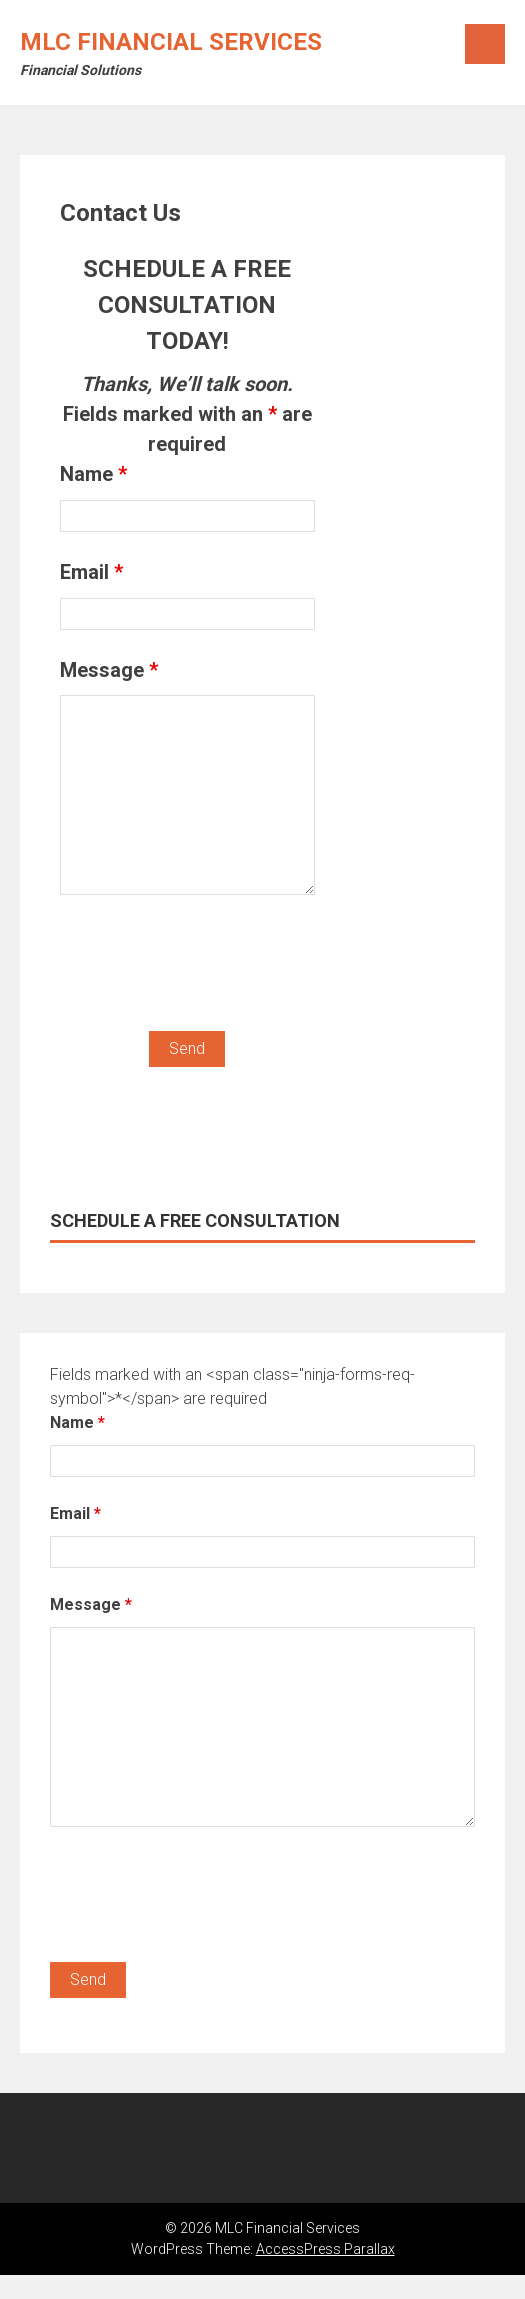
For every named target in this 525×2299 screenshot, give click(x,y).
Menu (485, 44)
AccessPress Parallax (325, 2249)
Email (91, 572)
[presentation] (212, 967)
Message (109, 670)
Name (93, 474)
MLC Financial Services (171, 42)
